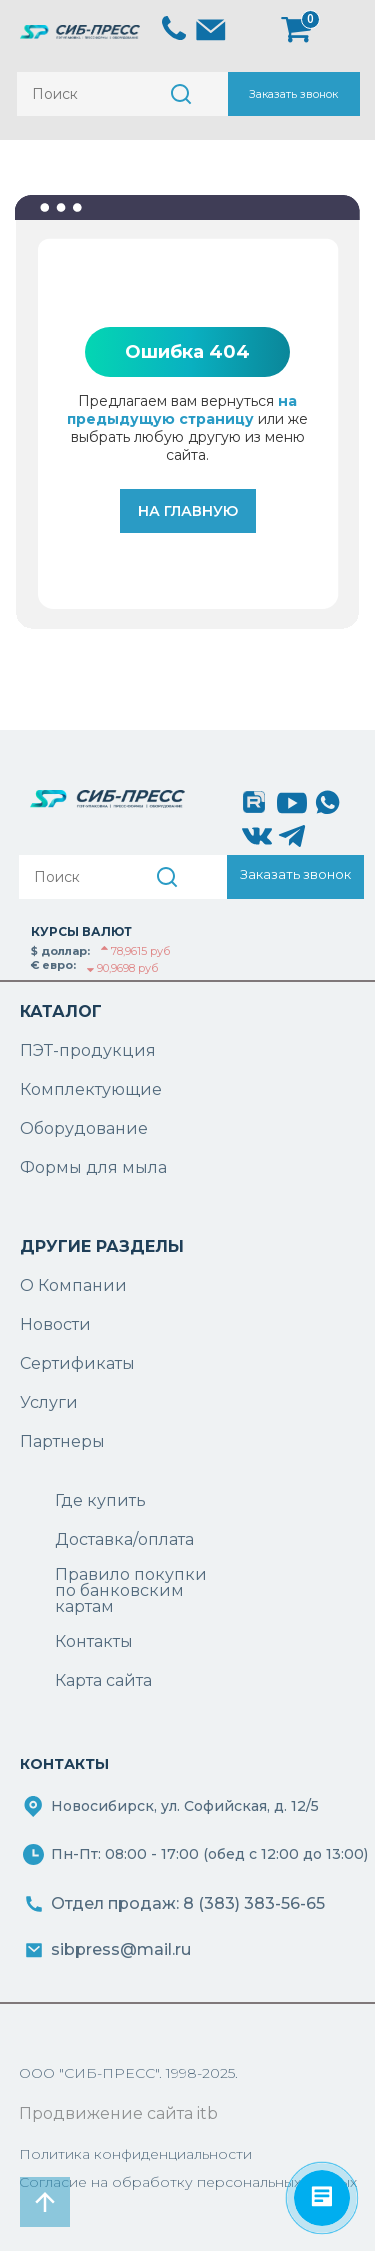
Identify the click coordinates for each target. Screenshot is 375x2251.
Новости (55, 1324)
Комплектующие (91, 1089)
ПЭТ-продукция (88, 1050)
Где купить (100, 1500)
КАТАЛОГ (61, 1011)
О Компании (73, 1285)
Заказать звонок (293, 94)
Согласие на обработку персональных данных (188, 2182)
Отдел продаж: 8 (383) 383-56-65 (188, 1903)
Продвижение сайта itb (118, 2113)
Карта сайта (103, 1680)
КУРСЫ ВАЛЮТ (81, 931)
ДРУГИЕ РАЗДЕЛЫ (102, 1246)
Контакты (94, 1641)
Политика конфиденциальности (135, 2154)
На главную (188, 511)
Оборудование (84, 1128)
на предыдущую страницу (182, 410)
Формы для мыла (93, 1167)
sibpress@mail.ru (121, 1949)
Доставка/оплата (124, 1539)
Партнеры (62, 1441)
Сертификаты (77, 1363)
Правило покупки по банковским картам (131, 1591)
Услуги (49, 1402)
